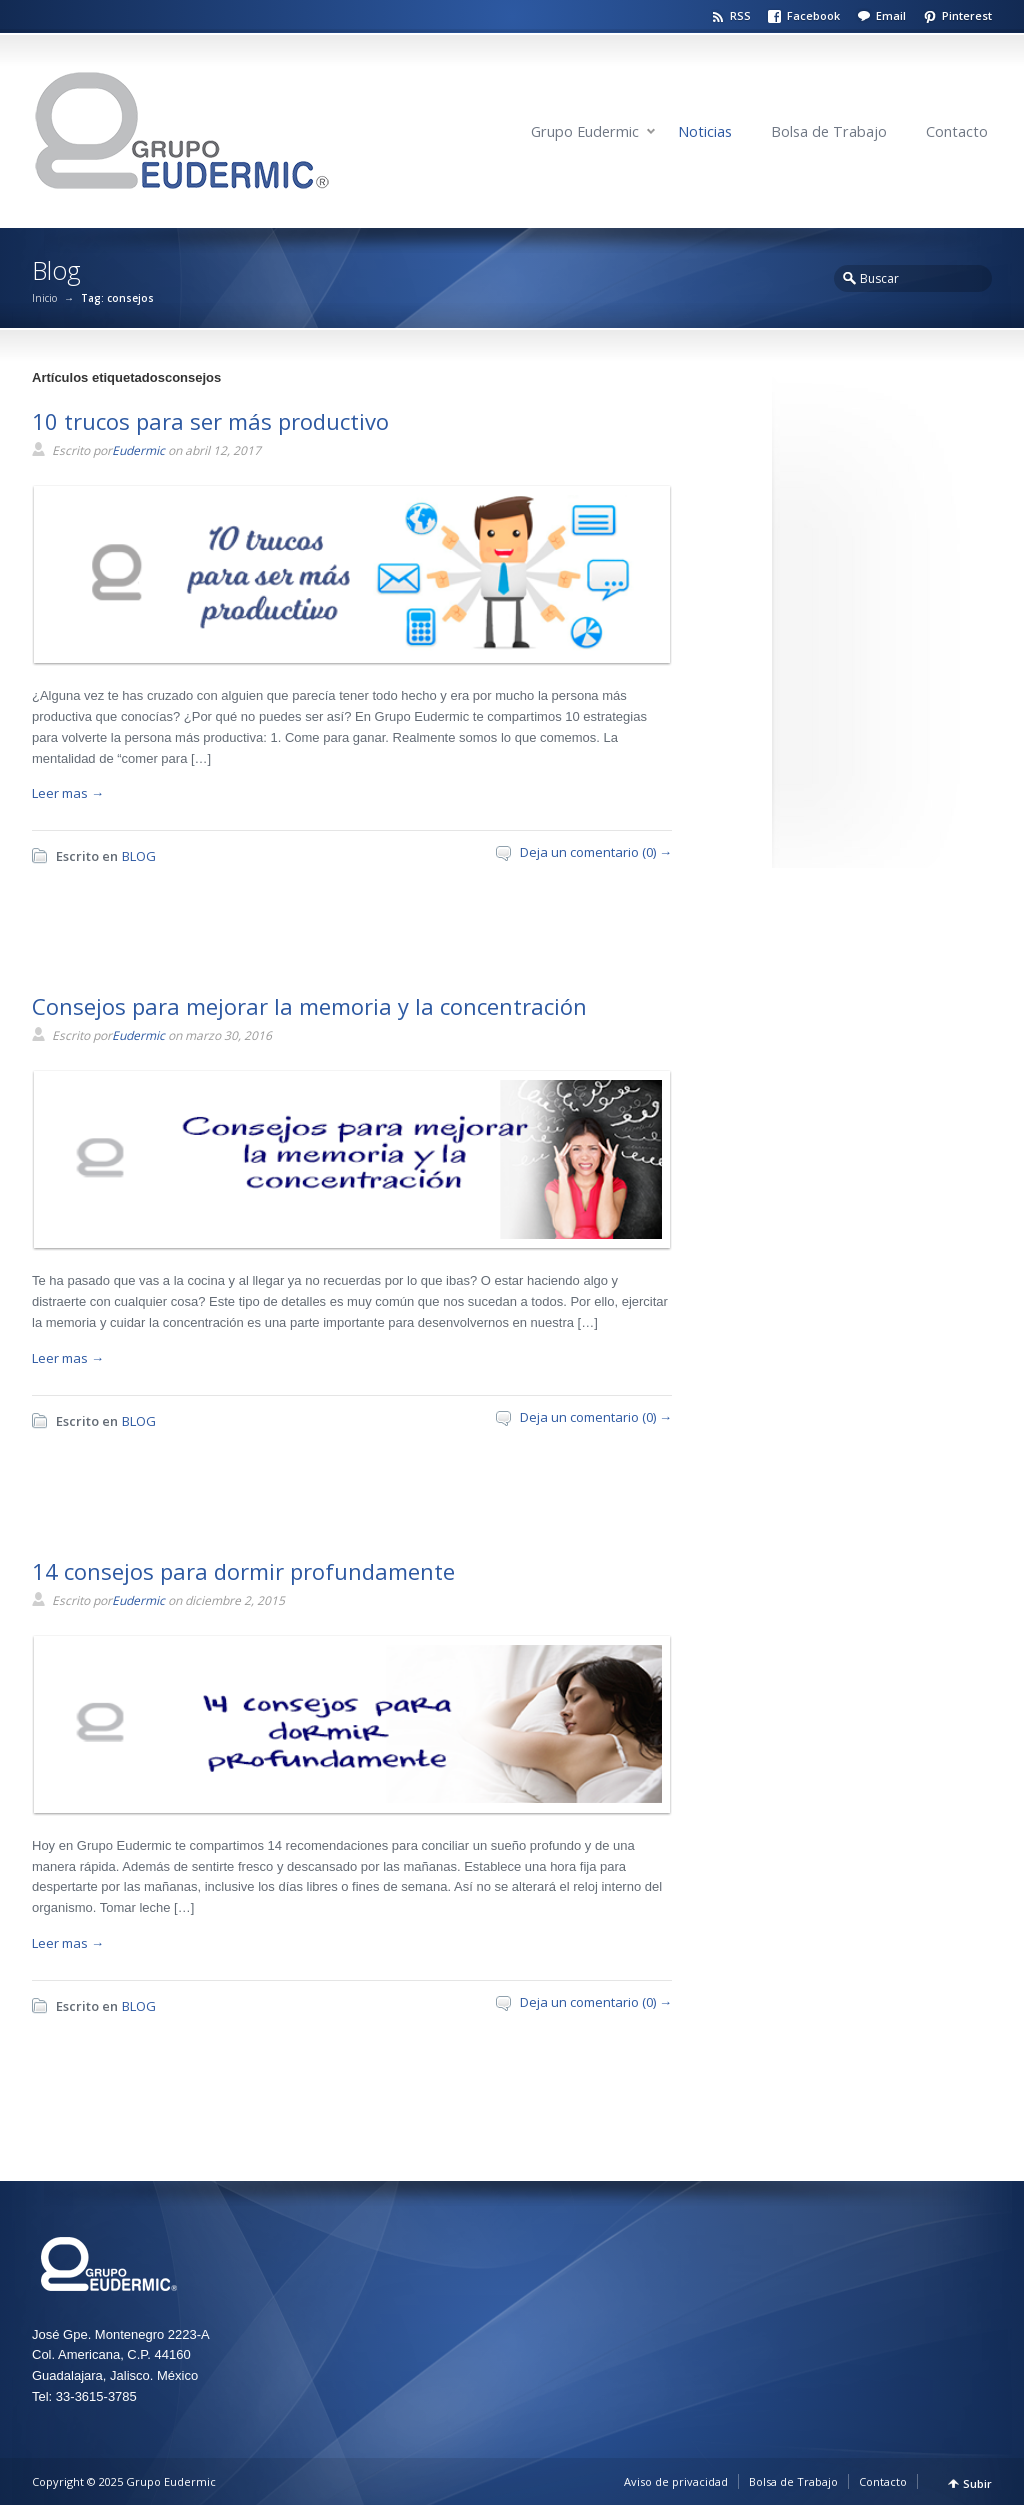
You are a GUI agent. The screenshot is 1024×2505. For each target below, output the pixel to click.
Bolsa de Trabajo (829, 131)
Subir (977, 2483)
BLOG (139, 856)
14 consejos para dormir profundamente (243, 1571)
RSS (740, 15)
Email (891, 15)
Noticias (705, 131)
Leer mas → (68, 793)
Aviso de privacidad (676, 2481)
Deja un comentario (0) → (596, 852)
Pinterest (967, 15)
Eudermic (138, 450)
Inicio (44, 298)
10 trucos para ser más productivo (210, 421)
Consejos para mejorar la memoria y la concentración (309, 1006)
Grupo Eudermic (585, 131)
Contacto (957, 131)
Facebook (813, 15)
